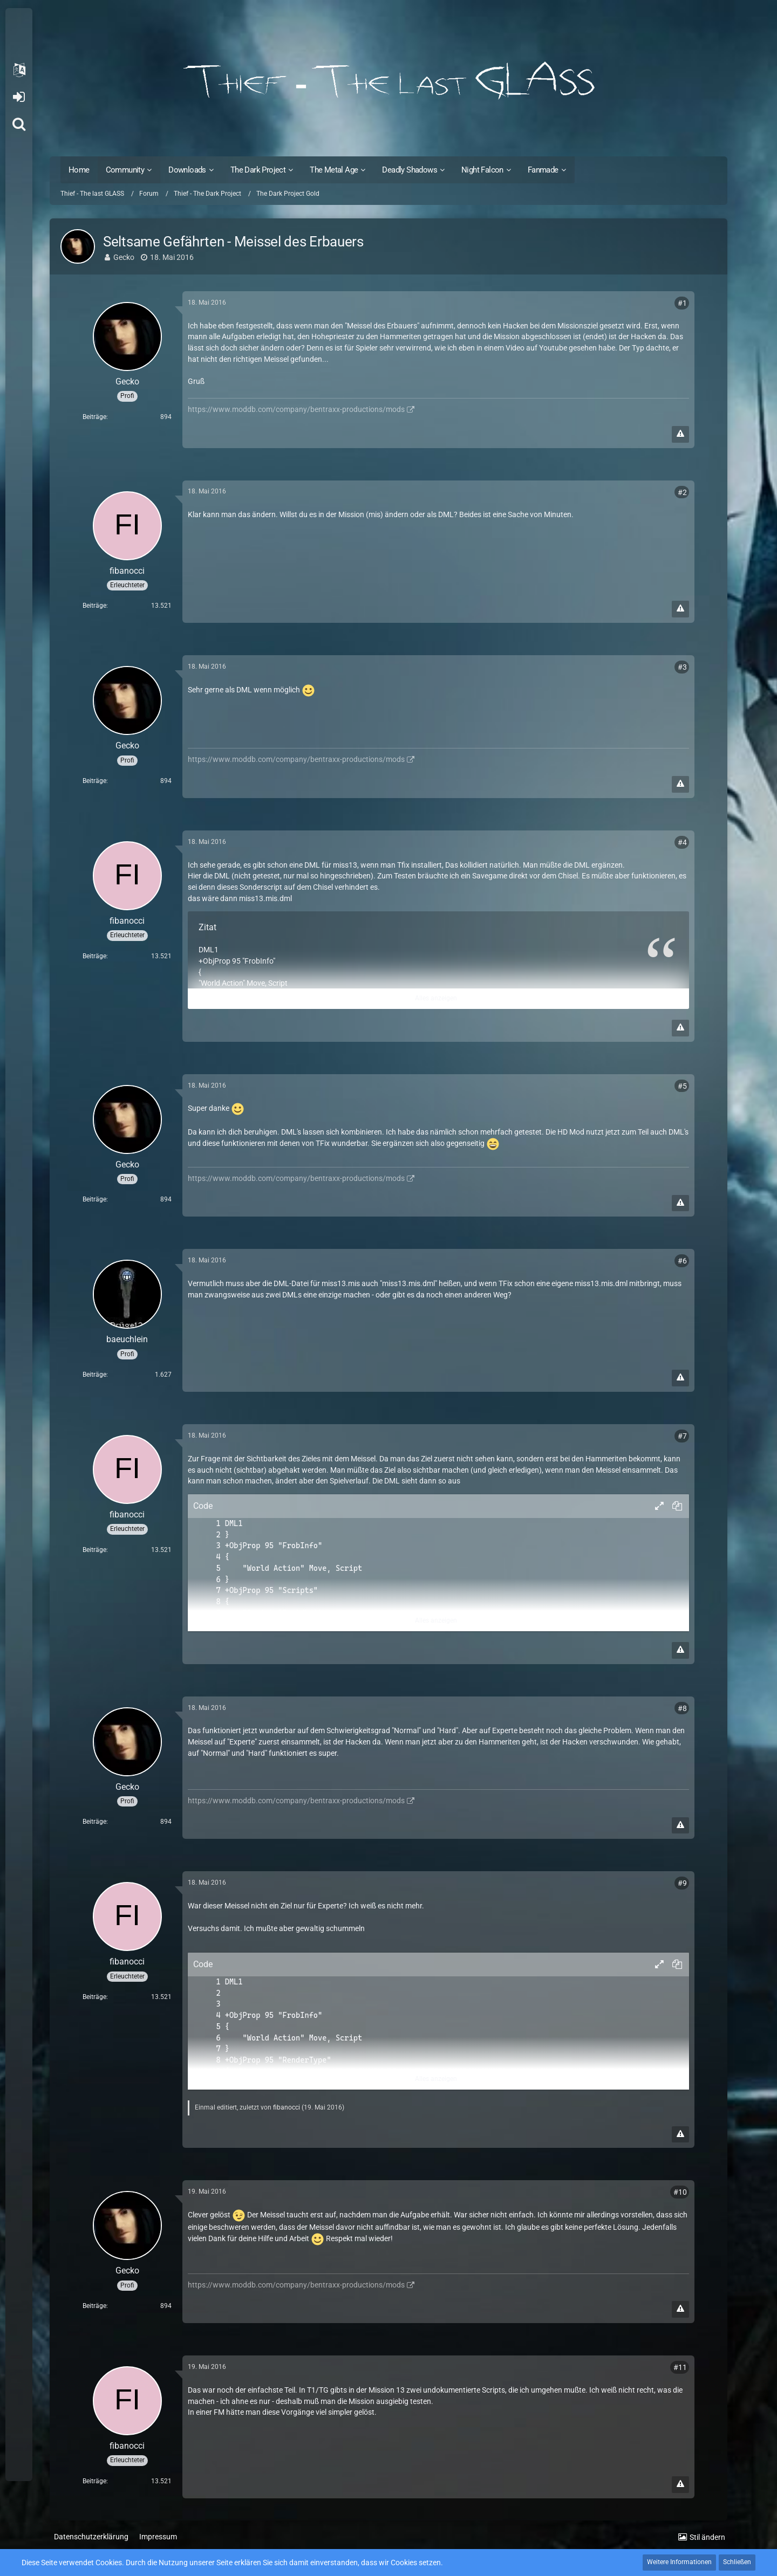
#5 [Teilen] (682, 1086)
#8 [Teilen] (682, 1708)
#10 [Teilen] (680, 2192)
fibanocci (286, 2107)
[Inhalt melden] (680, 434)
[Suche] (18, 124)
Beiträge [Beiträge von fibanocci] (94, 605)
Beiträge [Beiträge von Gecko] (94, 417)
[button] (18, 70)
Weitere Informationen (679, 2562)
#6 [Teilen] (682, 1260)
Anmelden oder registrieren (18, 97)
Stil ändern (707, 2537)
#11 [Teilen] (680, 2367)
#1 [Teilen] (682, 303)
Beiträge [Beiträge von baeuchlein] (94, 1374)
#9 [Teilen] (682, 1883)
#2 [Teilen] (682, 492)
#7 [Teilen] (682, 1436)
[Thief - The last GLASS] (388, 80)
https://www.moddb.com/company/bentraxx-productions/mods (296, 409)
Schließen (737, 2562)
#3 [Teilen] (682, 667)
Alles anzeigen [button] (436, 998)
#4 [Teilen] (682, 842)
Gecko (123, 257)
